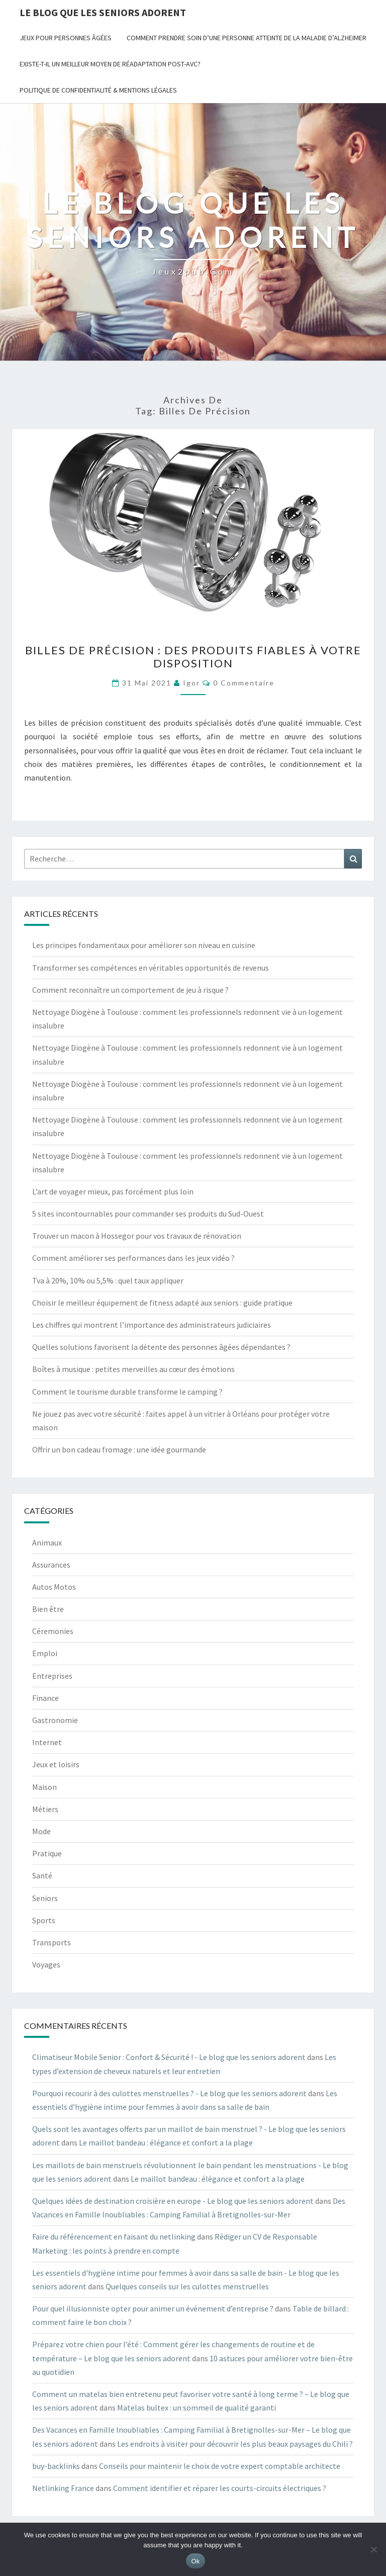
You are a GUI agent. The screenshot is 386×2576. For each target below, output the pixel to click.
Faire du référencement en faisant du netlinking (114, 2236)
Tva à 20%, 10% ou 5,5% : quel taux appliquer (107, 1280)
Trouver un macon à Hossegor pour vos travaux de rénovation (136, 1236)
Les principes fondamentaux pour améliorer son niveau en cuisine (143, 945)
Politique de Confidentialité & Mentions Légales (98, 90)
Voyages (46, 1964)
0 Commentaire (243, 682)
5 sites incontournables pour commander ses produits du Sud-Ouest (148, 1214)
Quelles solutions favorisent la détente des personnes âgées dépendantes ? (161, 1347)
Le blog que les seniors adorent (103, 12)
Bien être (48, 1609)
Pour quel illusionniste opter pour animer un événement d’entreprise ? (152, 2308)
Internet (47, 1742)
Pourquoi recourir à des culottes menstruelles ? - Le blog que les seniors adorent (169, 2093)
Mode (41, 1831)
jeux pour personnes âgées (66, 37)
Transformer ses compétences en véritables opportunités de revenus (150, 968)
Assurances (51, 1565)
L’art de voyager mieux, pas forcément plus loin (113, 1191)
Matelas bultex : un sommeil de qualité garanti (196, 2407)
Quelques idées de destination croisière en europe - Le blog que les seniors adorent (173, 2201)
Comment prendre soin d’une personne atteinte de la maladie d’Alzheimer (246, 37)
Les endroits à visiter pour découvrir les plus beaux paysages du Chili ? (235, 2444)
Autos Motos (54, 1587)
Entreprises (52, 1676)
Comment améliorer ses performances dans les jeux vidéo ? (133, 1258)
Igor (191, 682)
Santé (42, 1875)
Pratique (47, 1853)
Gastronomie (55, 1720)
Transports (51, 1942)
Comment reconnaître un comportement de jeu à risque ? (130, 990)
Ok (195, 2561)
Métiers (45, 1809)
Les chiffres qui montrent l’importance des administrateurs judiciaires (151, 1325)
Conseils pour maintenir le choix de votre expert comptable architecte (219, 2466)
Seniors (45, 1898)
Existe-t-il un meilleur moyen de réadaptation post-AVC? (110, 63)
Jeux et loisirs (55, 1764)
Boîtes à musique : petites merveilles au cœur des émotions (133, 1369)
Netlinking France (63, 2488)
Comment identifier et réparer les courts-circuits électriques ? (219, 2488)
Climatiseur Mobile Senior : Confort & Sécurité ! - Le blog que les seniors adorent (169, 2057)
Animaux (47, 1542)
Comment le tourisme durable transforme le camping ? (127, 1392)
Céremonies (52, 1631)
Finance (45, 1698)
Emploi (44, 1653)
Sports (43, 1920)
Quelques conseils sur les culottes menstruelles (187, 2286)
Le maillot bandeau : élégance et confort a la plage (166, 2142)
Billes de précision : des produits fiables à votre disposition (193, 656)
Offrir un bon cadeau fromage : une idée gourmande (119, 1449)
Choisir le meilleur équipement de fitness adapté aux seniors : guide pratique (162, 1303)
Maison (44, 1787)
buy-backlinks (56, 2466)
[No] (373, 2549)
